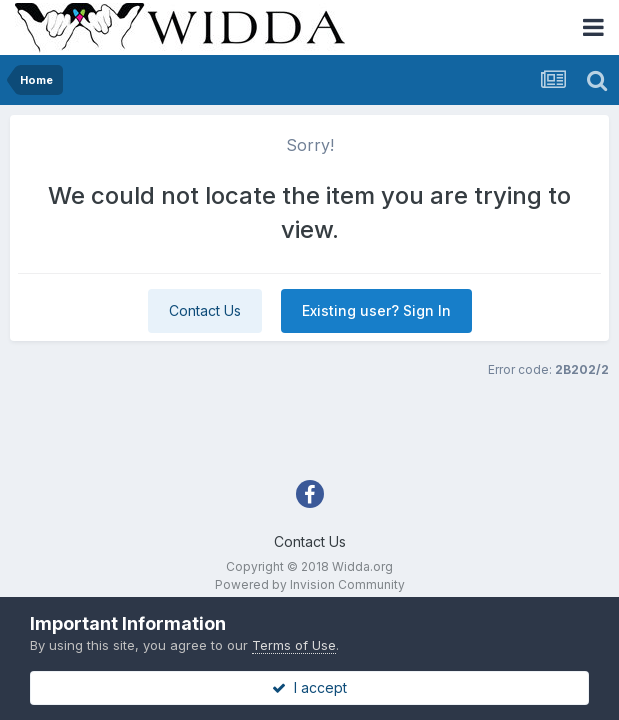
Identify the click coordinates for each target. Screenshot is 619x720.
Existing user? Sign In (376, 310)
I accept (309, 687)
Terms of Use (294, 645)
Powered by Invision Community (310, 584)
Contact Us (205, 310)
